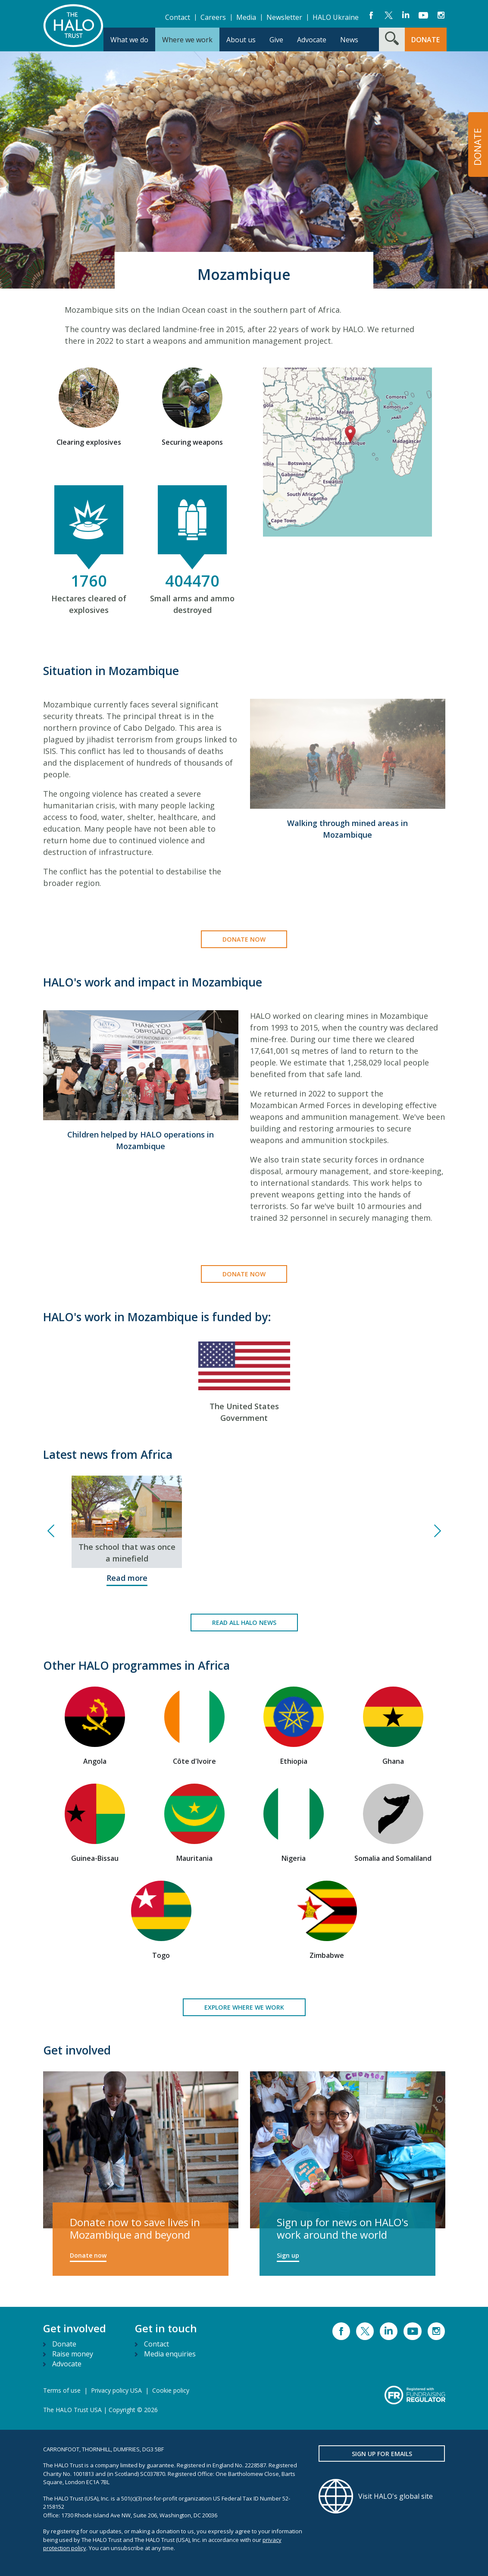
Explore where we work (244, 2007)
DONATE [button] (425, 39)
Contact (177, 17)
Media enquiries (170, 2354)
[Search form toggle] (392, 39)
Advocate (66, 2364)
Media (246, 17)
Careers (213, 17)
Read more (126, 1578)
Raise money (72, 2354)
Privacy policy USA (116, 2390)
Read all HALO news (244, 1622)
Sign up (288, 2255)
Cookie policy (170, 2390)
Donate (64, 2344)
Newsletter (284, 17)
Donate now (244, 939)
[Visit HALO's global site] (382, 2496)
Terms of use (62, 2390)
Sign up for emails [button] (382, 2454)
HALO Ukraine (336, 17)
